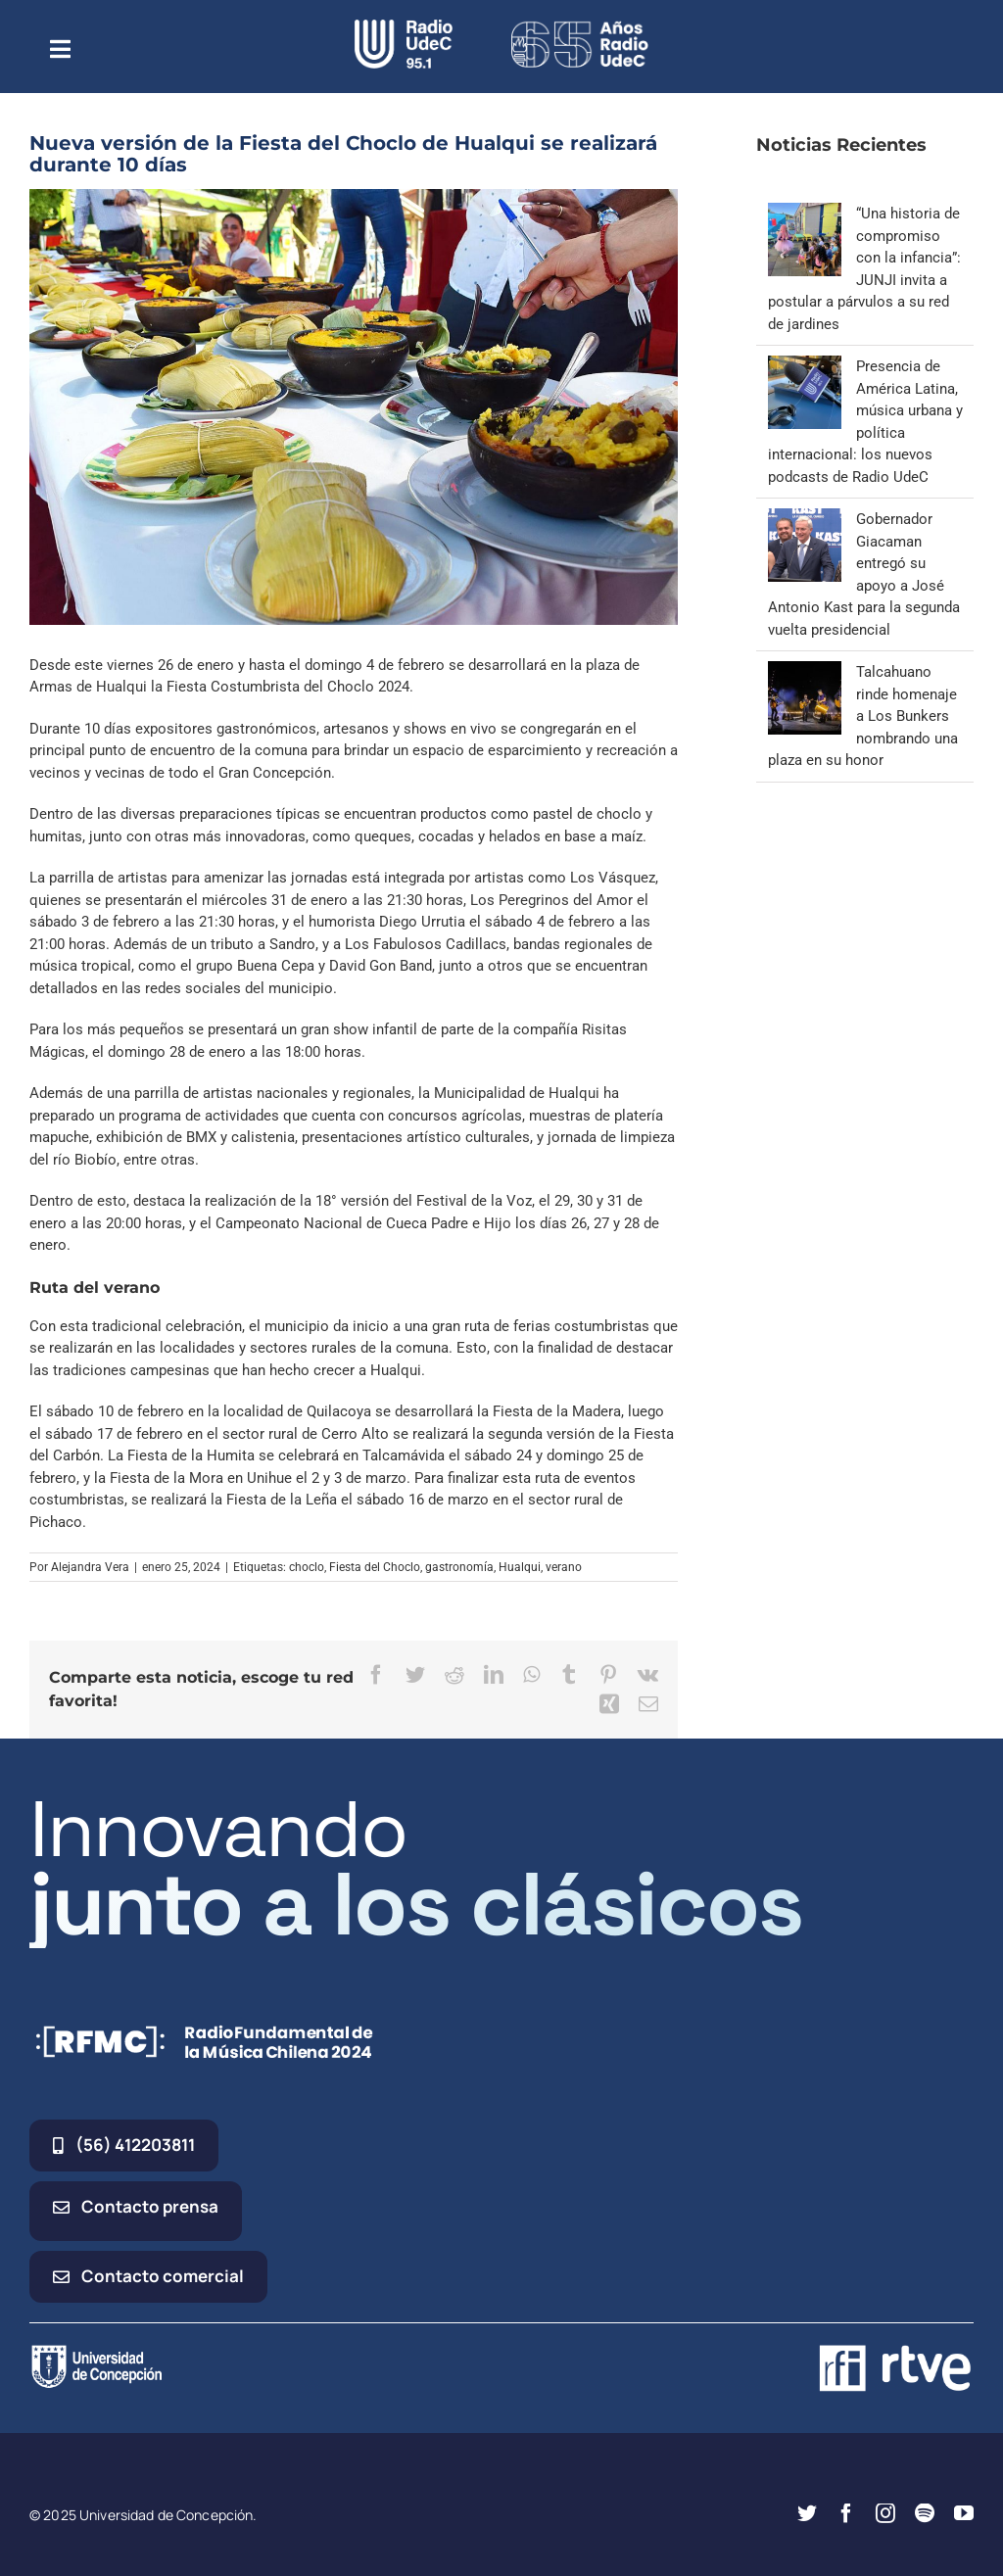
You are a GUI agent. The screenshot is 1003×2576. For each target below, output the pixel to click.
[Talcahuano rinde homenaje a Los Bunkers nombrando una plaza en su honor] (804, 672)
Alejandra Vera (90, 1567)
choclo (306, 1567)
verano (564, 1567)
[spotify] (924, 2513)
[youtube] (964, 2513)
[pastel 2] (353, 407)
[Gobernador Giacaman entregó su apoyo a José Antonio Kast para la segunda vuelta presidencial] (804, 519)
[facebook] (846, 2513)
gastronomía (459, 1567)
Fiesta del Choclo (374, 1567)
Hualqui (520, 1567)
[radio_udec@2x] (404, 26)
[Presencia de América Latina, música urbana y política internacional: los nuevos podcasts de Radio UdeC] (804, 366)
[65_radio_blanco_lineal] (579, 26)
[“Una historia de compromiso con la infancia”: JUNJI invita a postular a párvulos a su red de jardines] (804, 213)
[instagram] (885, 2513)
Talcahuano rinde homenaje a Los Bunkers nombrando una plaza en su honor (863, 716)
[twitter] (807, 2513)
